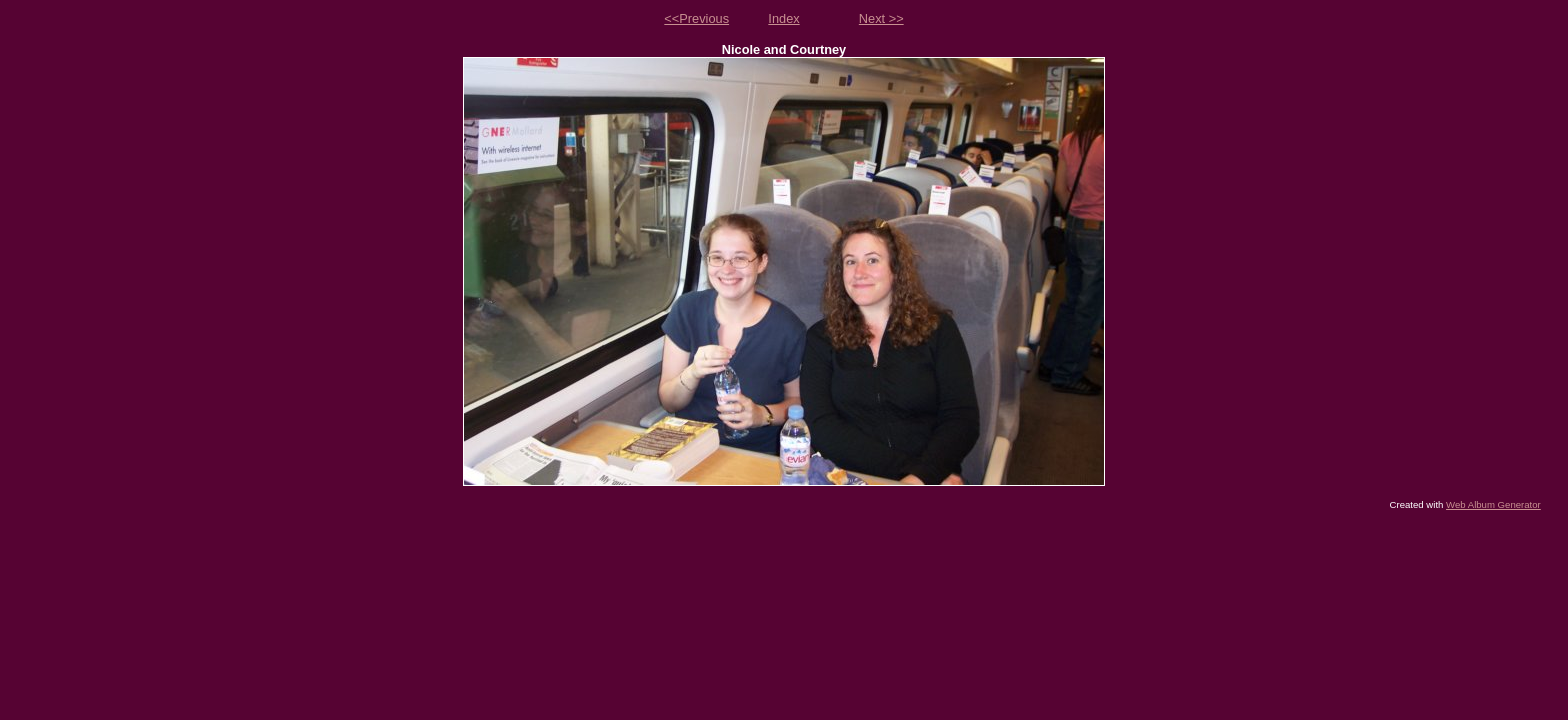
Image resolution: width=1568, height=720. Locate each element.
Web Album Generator (1493, 504)
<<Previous (696, 18)
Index (783, 18)
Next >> (881, 18)
